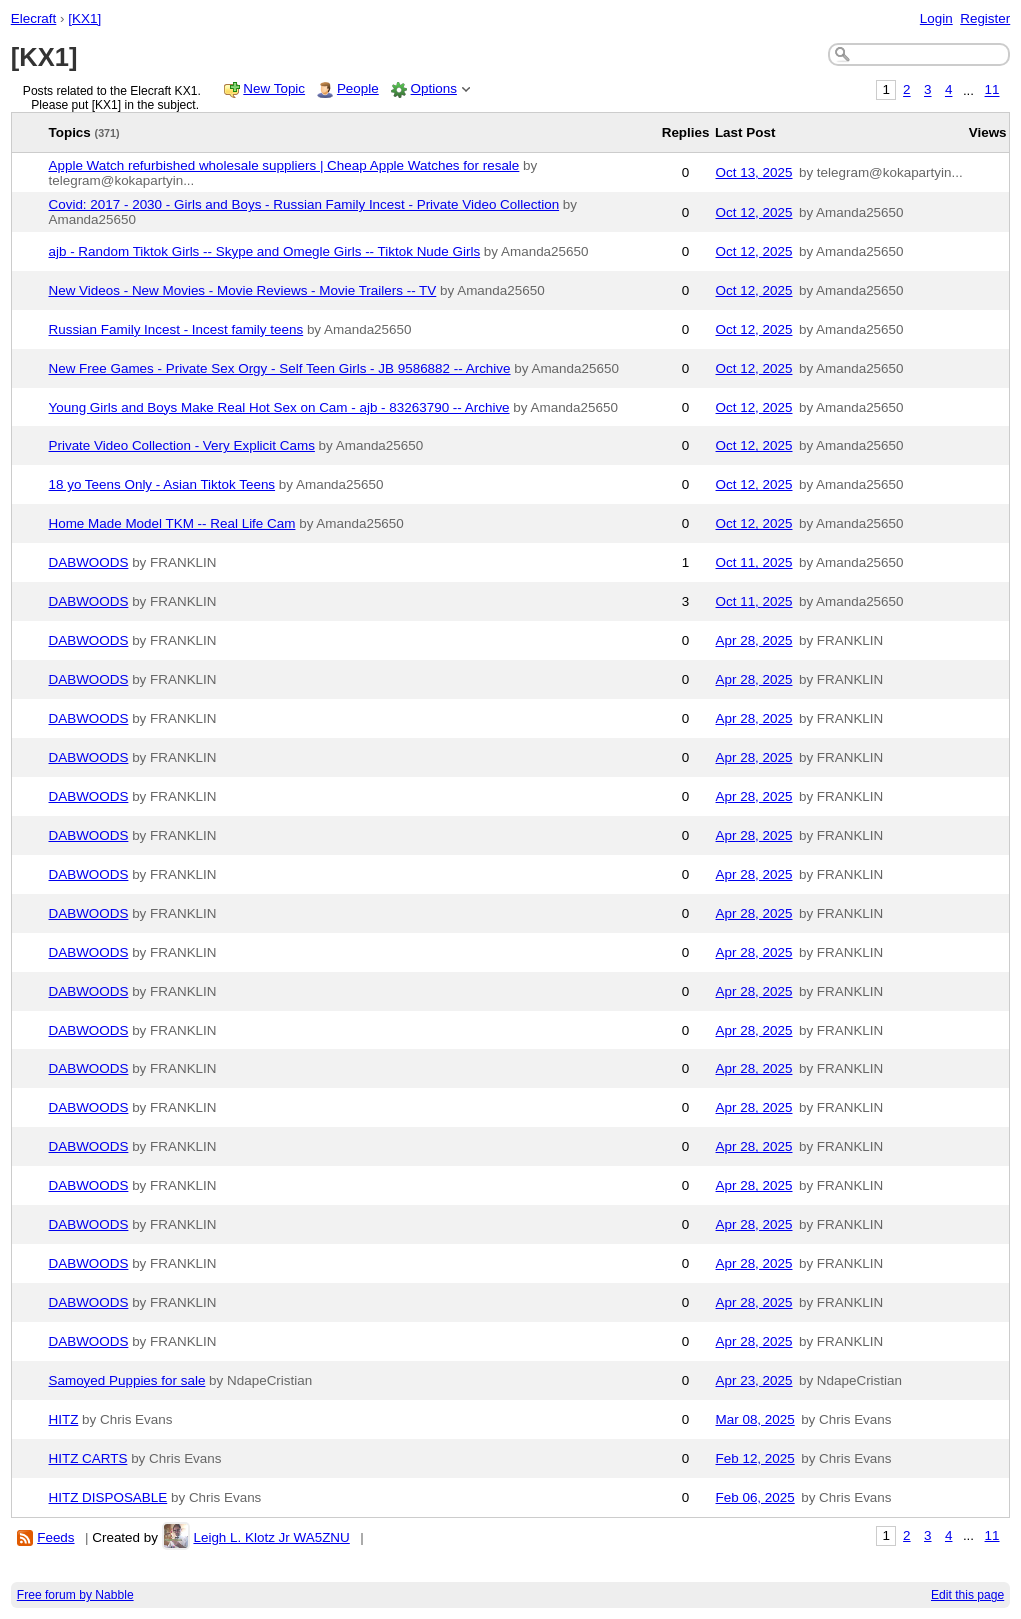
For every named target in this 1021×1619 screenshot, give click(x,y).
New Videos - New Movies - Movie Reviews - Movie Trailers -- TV (243, 290)
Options (434, 88)
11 (992, 90)
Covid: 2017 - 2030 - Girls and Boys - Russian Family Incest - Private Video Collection (304, 204)
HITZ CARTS (88, 1458)
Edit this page (967, 1595)
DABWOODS (89, 562)
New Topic (274, 88)
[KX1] (84, 18)
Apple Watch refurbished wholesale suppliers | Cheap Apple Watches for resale (284, 165)
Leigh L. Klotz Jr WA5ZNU (271, 1537)
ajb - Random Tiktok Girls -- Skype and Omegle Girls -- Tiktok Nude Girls (265, 251)
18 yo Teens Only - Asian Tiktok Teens (162, 484)
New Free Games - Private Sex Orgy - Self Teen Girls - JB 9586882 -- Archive (280, 368)
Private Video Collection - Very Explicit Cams (182, 445)
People (358, 88)
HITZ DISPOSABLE (108, 1497)
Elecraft (34, 18)
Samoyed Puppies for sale (127, 1380)
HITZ (64, 1419)
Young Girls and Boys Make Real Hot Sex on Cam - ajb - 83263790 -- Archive (279, 407)
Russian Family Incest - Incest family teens (176, 329)
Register (985, 18)
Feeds (55, 1537)
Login (936, 18)
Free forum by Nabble (75, 1595)
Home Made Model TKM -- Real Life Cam (172, 523)
